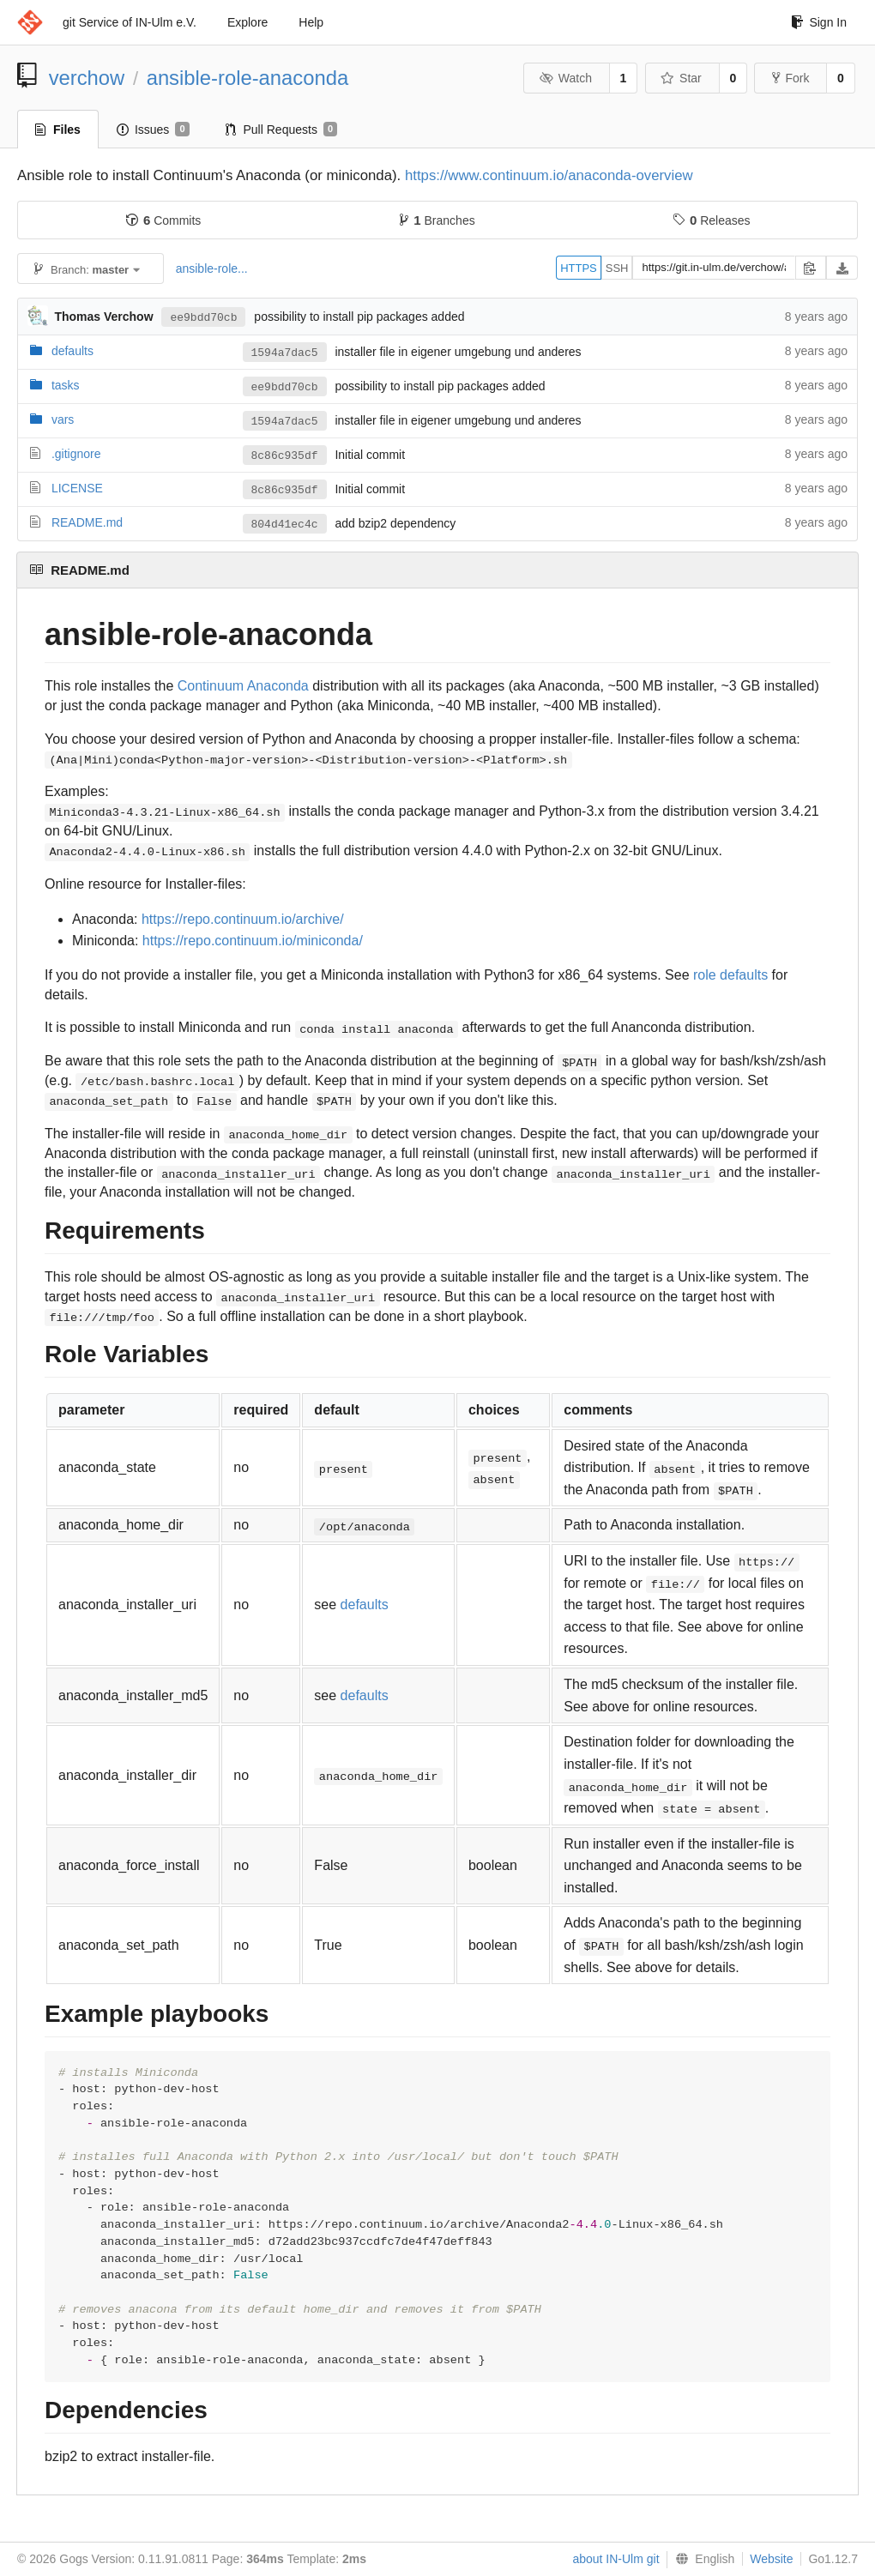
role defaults (730, 975)
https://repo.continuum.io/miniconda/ (252, 940)
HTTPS (578, 268)
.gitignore (76, 454)
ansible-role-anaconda (247, 77)
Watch (565, 78)
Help (311, 22)
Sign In (819, 22)
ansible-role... (212, 268)
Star (681, 78)
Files (58, 129)
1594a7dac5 (284, 352)
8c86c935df (284, 455)
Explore (247, 22)
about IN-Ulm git (615, 2559)
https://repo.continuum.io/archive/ (243, 919)
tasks (65, 385)
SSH (617, 268)
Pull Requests (282, 129)
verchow (87, 77)
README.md (87, 522)
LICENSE (77, 488)
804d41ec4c (284, 524)
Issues (153, 129)
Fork (790, 78)
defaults (72, 351)
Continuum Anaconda (243, 686)
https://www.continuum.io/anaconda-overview (549, 175)
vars (62, 419)
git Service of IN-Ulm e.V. (129, 22)
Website (771, 2559)
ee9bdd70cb (203, 316)
